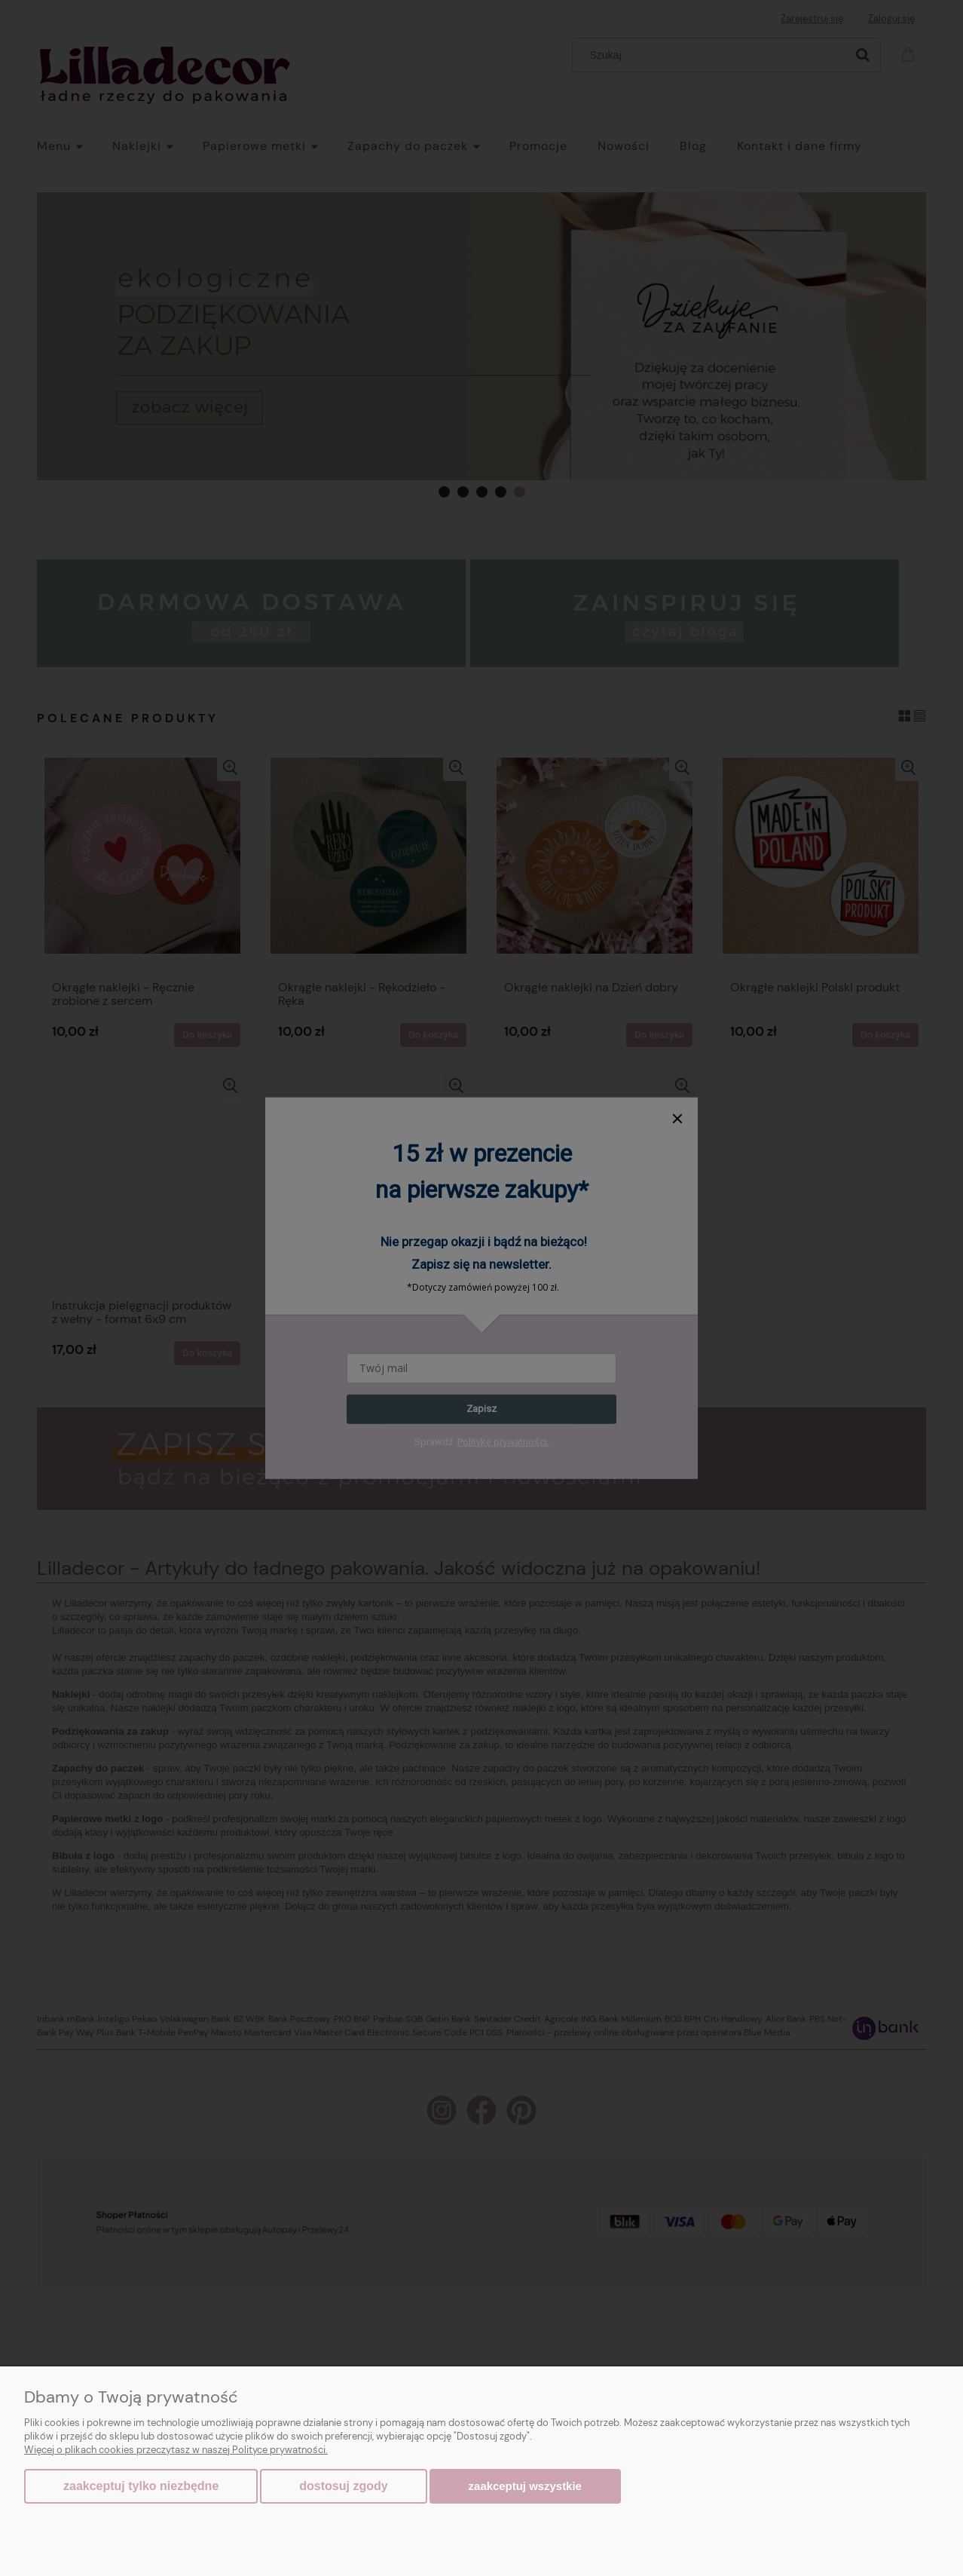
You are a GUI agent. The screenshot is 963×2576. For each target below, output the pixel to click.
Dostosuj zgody (343, 2486)
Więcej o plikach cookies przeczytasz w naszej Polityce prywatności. (176, 2449)
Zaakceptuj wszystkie (525, 2486)
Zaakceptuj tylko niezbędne (141, 2486)
